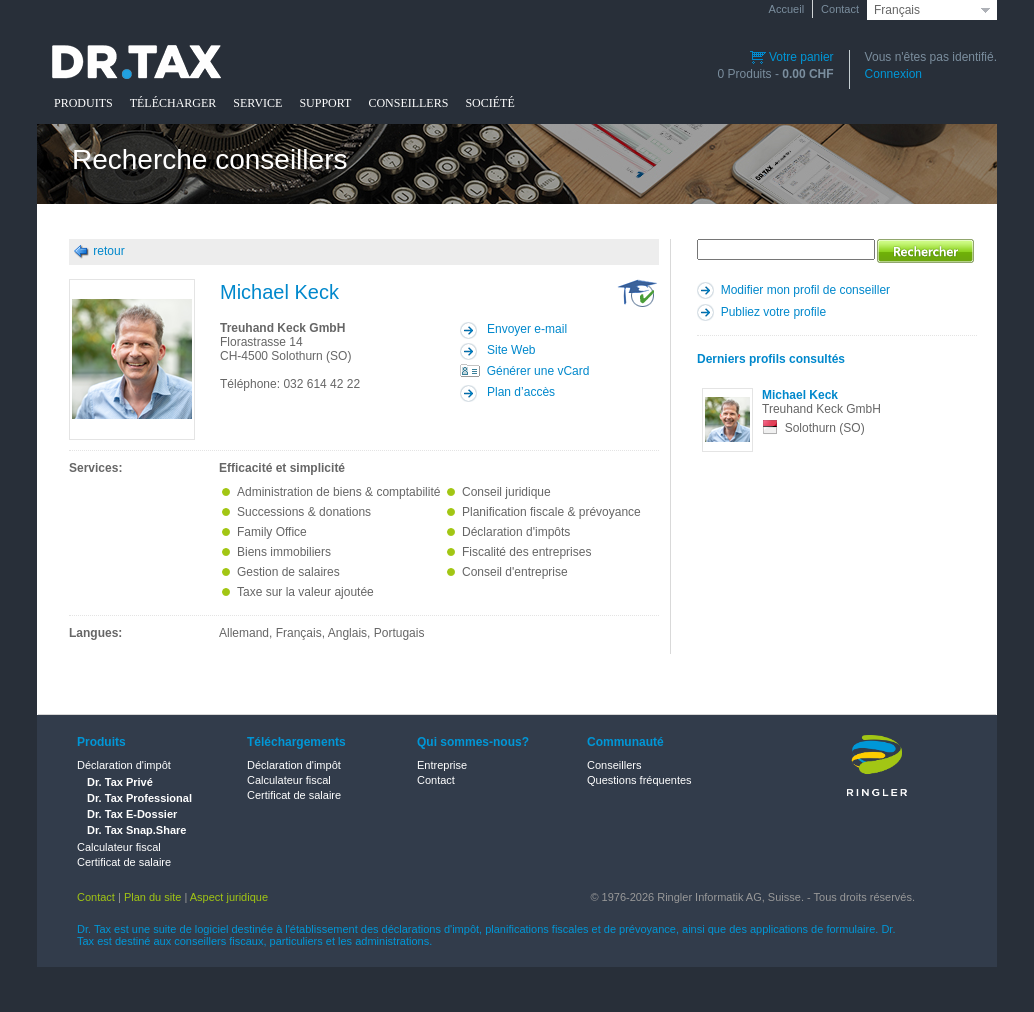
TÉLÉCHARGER (173, 103)
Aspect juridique (229, 897)
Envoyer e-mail (527, 329)
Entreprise (442, 765)
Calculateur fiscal (119, 847)
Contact (840, 9)
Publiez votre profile (773, 312)
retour (108, 251)
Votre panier (792, 57)
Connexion (893, 74)
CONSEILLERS (408, 103)
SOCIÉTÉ (489, 103)
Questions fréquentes (639, 780)
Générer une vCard (538, 371)
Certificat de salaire (124, 862)
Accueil (786, 9)
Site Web (511, 350)
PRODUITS (83, 103)
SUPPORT (325, 103)
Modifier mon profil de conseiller (805, 290)
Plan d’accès (521, 392)
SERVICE (257, 103)
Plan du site (152, 897)
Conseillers (614, 765)
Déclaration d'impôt (124, 765)
